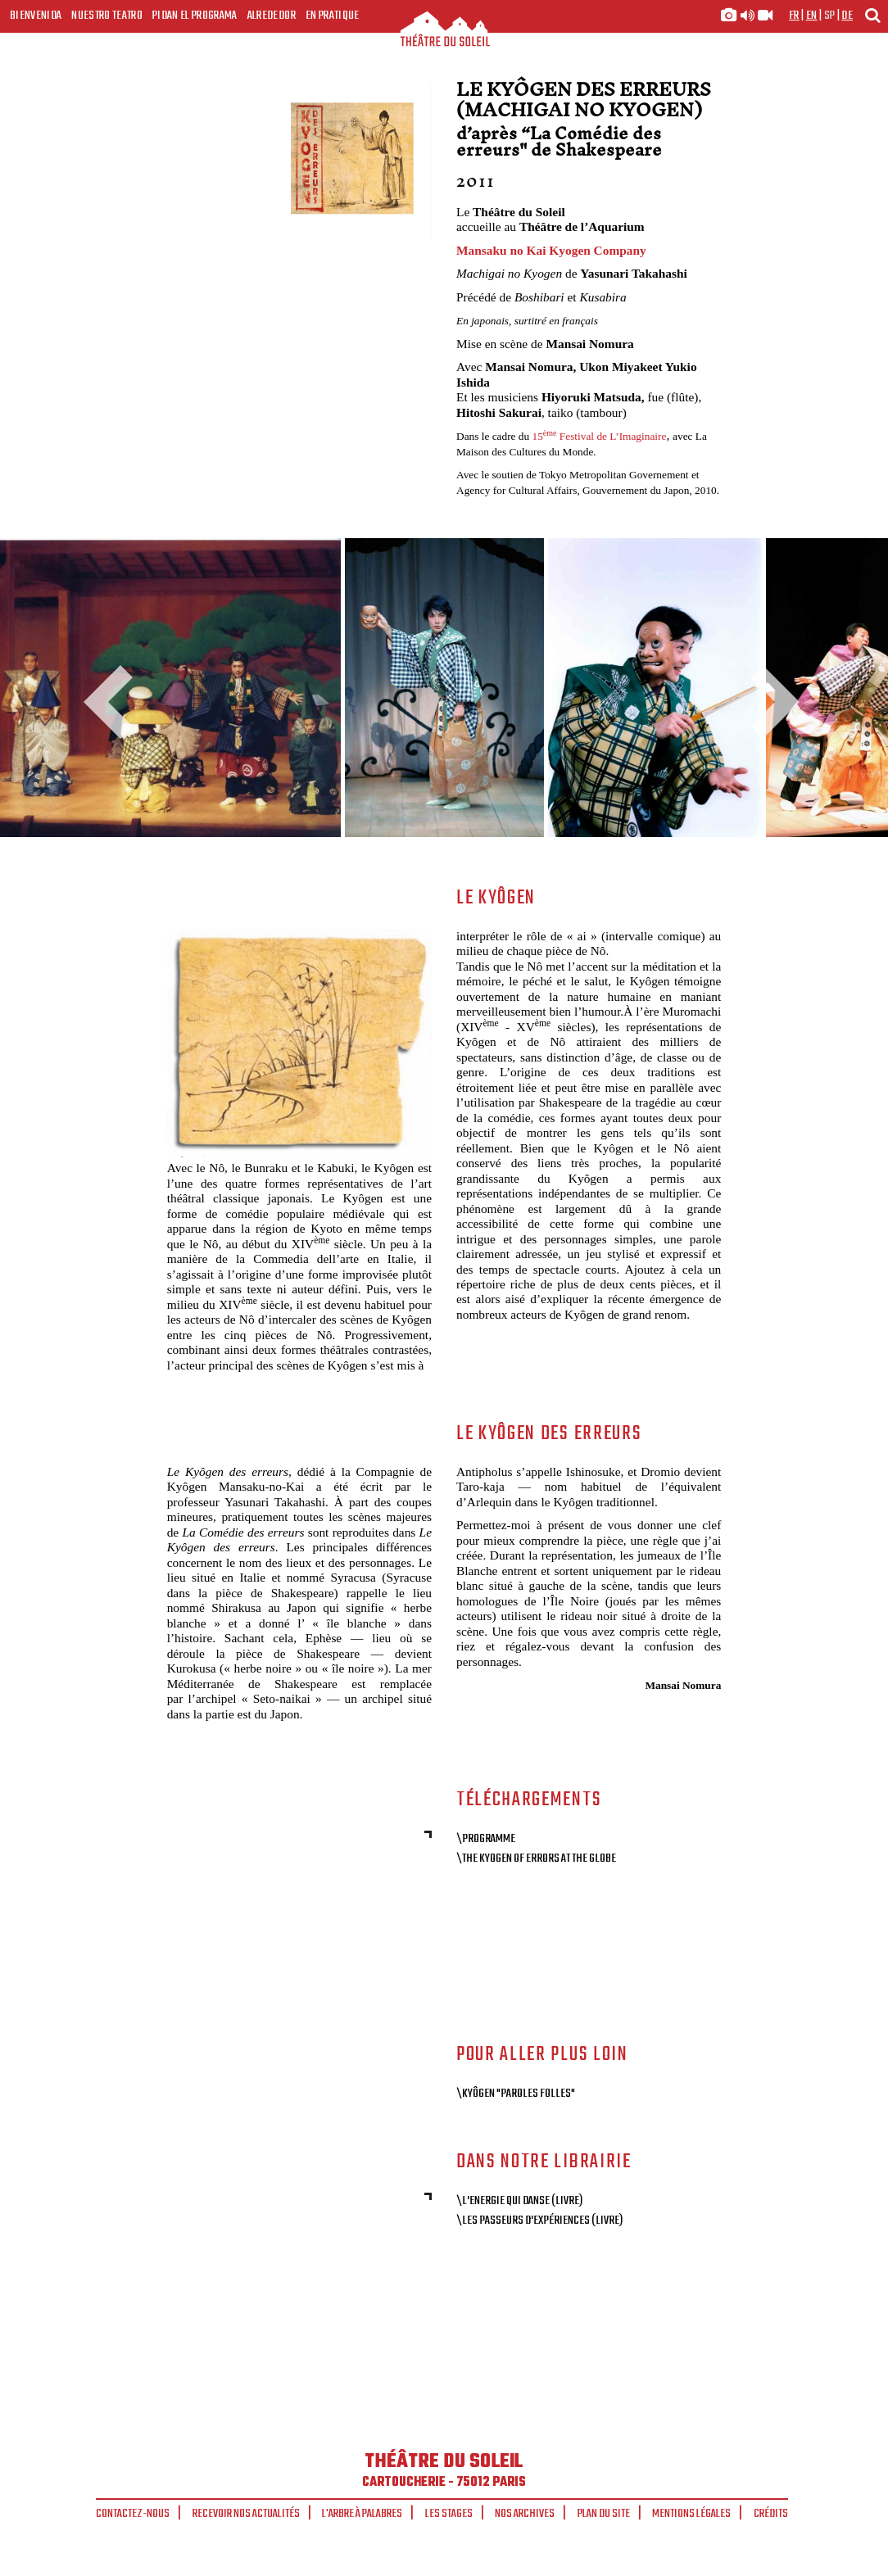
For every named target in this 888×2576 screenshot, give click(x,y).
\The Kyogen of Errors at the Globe (536, 1858)
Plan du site (604, 2514)
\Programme (485, 1839)
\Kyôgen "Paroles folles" (515, 2093)
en (812, 15)
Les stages (449, 2514)
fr (794, 15)
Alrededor (271, 15)
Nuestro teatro (107, 15)
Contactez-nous (133, 2514)
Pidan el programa (195, 15)
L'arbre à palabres (362, 2514)
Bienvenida (35, 15)
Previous (115, 702)
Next (769, 702)
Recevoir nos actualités (246, 2514)
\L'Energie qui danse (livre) (519, 2201)
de (847, 15)
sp (830, 15)
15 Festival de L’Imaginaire (599, 436)
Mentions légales (691, 2514)
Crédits (771, 2514)
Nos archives (525, 2514)
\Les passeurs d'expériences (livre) (539, 2220)
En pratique (333, 15)
